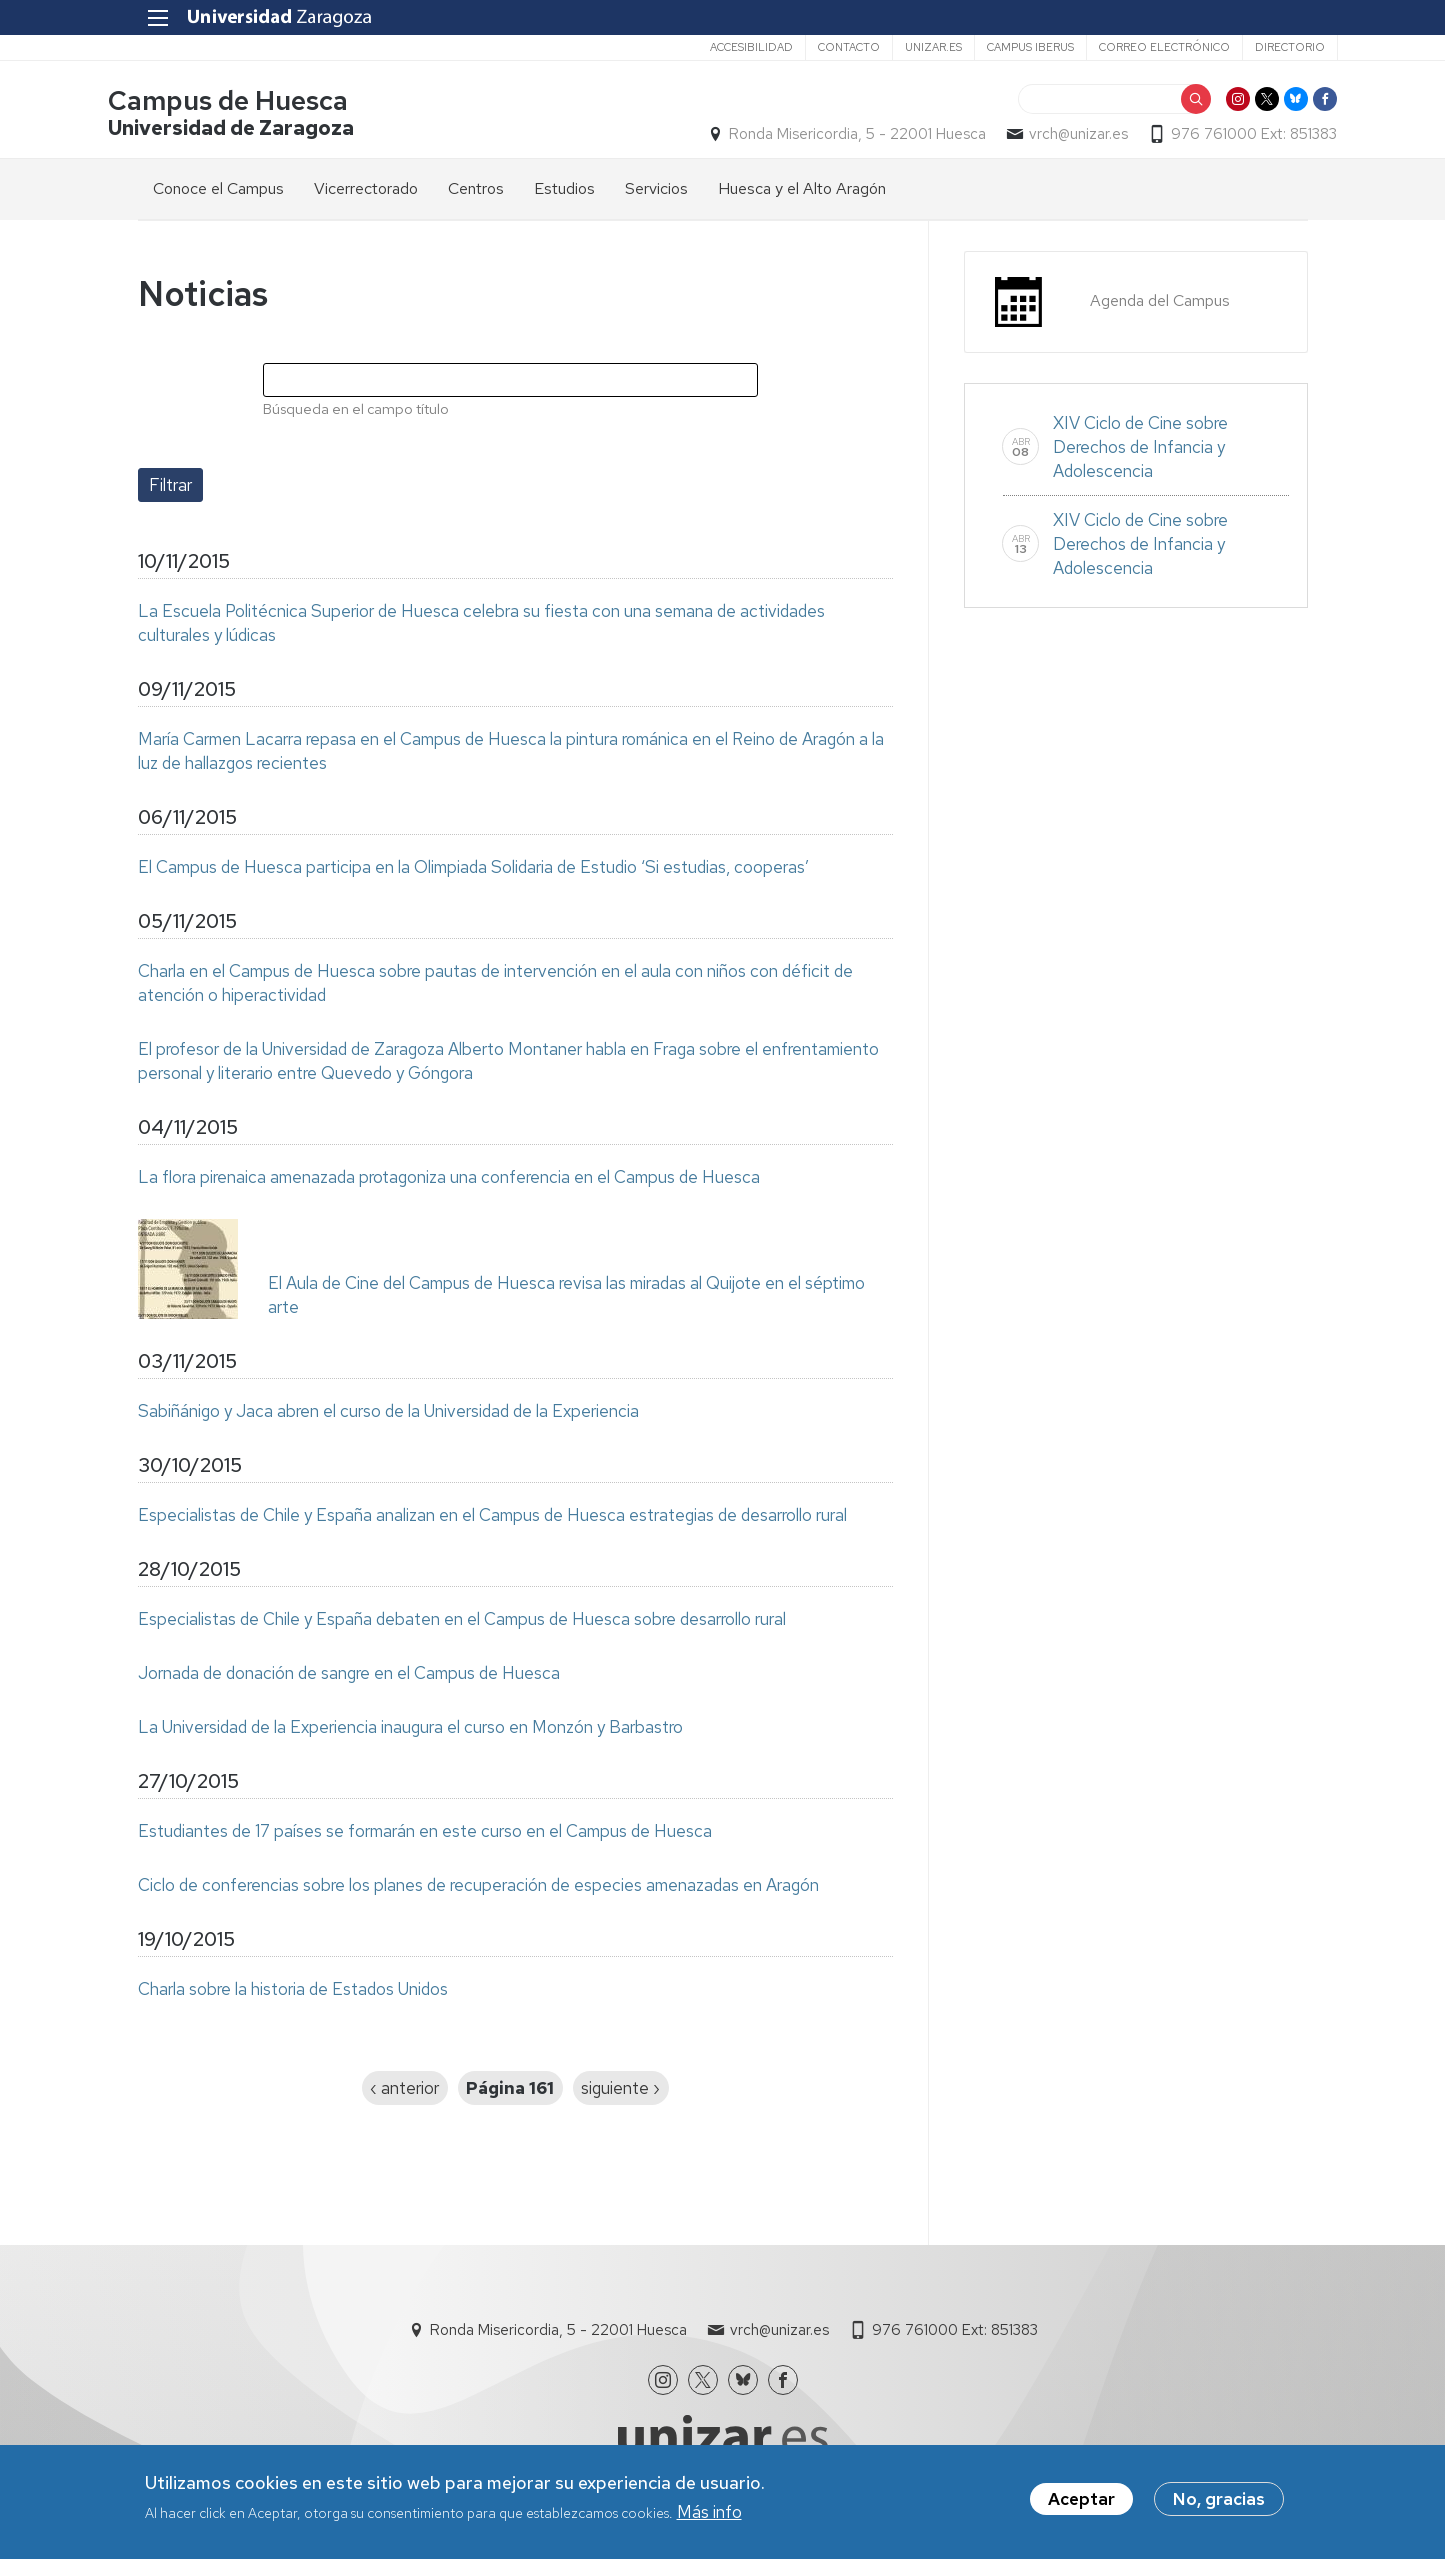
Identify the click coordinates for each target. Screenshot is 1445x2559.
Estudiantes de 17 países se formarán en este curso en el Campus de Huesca (425, 1834)
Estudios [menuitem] (564, 191)
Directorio (1260, 47)
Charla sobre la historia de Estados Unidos (293, 1992)
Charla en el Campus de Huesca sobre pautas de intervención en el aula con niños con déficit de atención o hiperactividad (495, 986)
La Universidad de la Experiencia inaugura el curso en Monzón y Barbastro (410, 1730)
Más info (709, 2514)
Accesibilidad (721, 47)
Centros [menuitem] (476, 191)
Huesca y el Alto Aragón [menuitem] (802, 191)
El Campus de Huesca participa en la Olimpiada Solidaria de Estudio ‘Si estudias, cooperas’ (473, 870)
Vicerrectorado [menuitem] (366, 191)
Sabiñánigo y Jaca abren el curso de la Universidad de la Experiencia (388, 1414)
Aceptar (1081, 2501)
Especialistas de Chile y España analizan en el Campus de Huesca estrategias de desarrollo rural (492, 1518)
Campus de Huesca (258, 103)
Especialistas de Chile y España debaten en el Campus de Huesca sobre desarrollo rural (462, 1622)
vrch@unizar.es (1049, 136)
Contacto (819, 47)
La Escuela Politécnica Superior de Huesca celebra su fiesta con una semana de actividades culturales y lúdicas (481, 626)
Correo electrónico (1134, 47)
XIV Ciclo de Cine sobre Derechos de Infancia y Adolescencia (1140, 450)
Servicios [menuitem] (656, 191)
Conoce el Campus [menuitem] (218, 191)
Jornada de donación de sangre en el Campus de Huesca (349, 1676)
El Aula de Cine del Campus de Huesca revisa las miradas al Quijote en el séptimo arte (566, 1298)
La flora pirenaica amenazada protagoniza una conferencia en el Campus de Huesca (449, 1180)
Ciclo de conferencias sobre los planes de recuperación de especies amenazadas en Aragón (478, 1888)
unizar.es (903, 47)
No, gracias (1219, 2501)
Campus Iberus (1000, 47)
